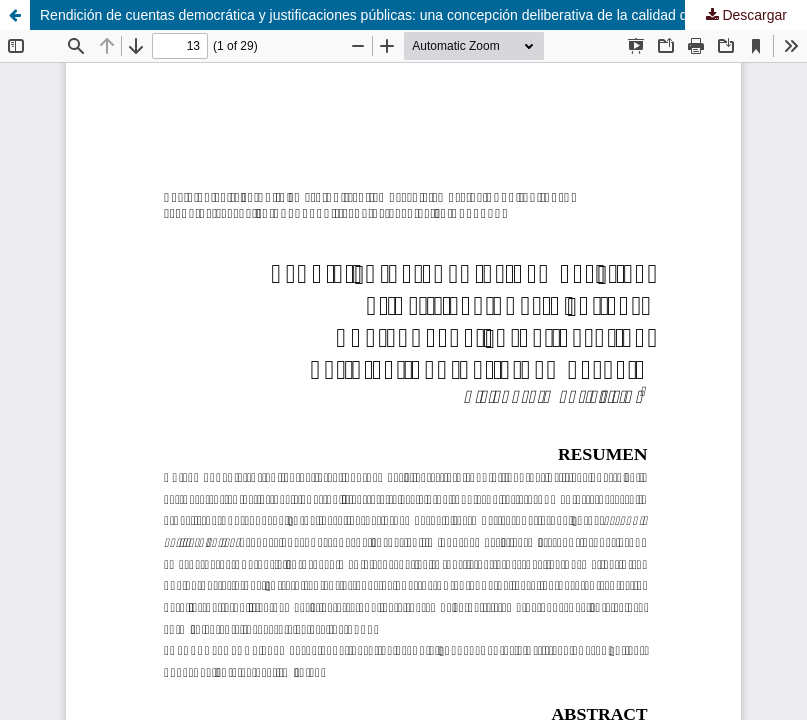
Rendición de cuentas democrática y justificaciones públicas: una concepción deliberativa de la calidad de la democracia (413, 15)
